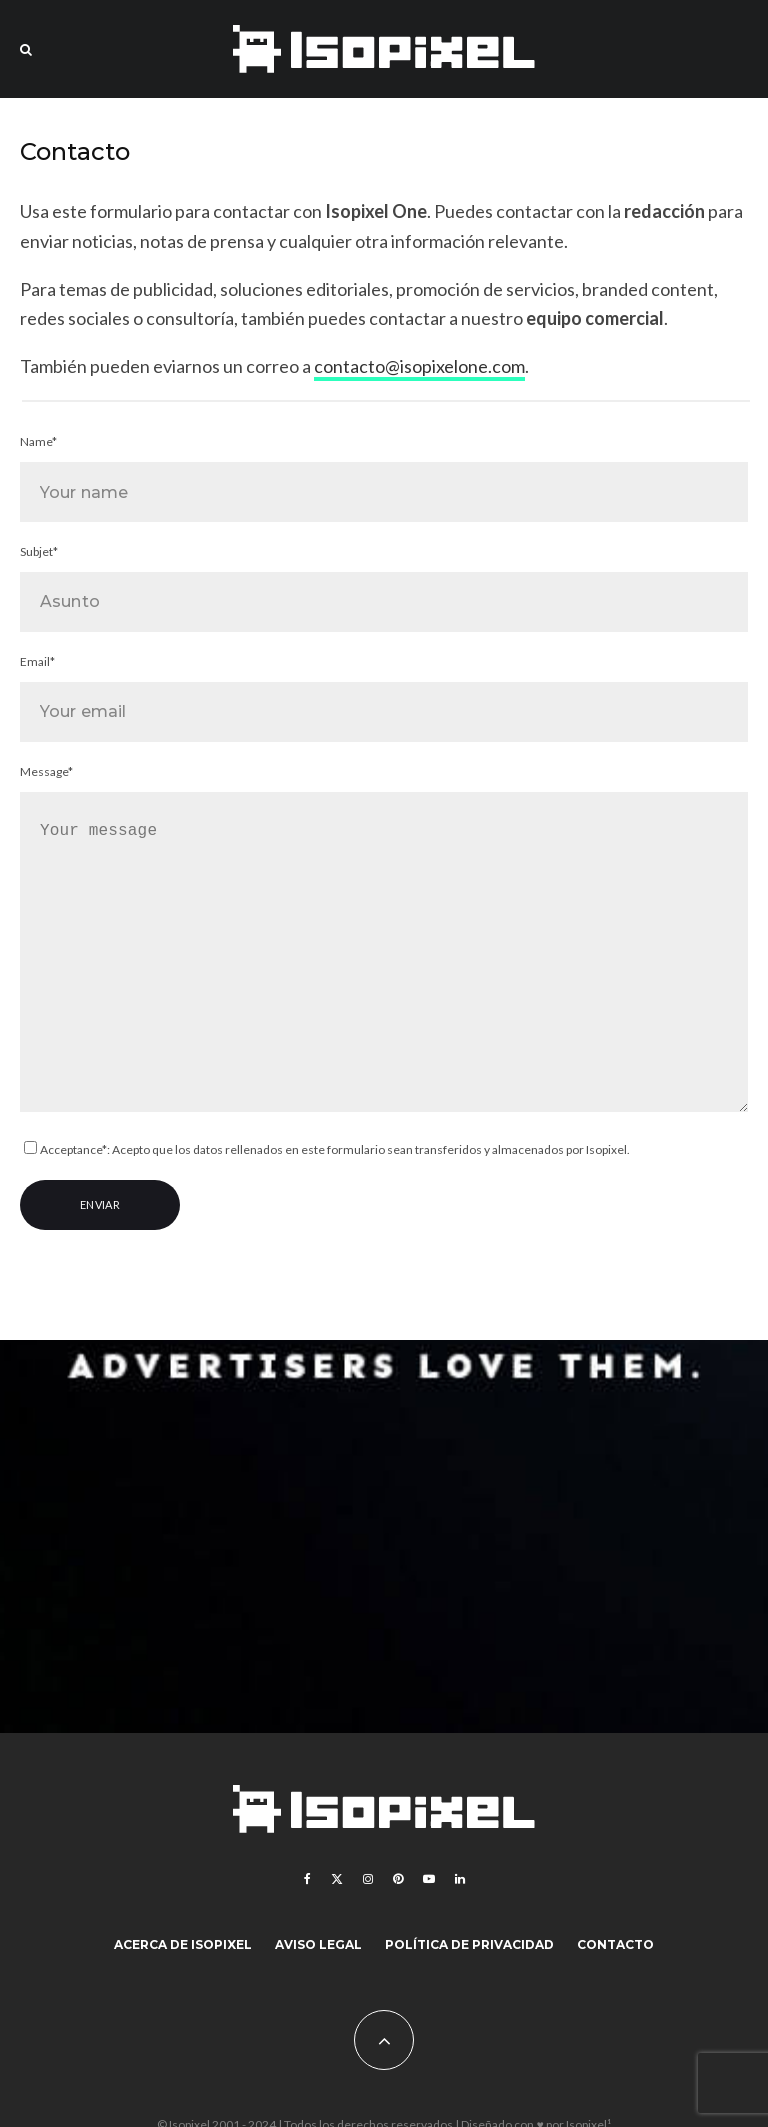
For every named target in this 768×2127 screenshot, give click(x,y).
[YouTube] (429, 1879)
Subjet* (384, 588)
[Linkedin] (460, 1879)
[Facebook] (307, 1879)
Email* (384, 698)
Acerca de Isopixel (183, 1944)
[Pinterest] (398, 1879)
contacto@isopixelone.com (419, 366)
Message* (384, 941)
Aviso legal (318, 1944)
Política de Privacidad (469, 1944)
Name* (384, 478)
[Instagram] (368, 1879)
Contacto (615, 1944)
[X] (337, 1879)
